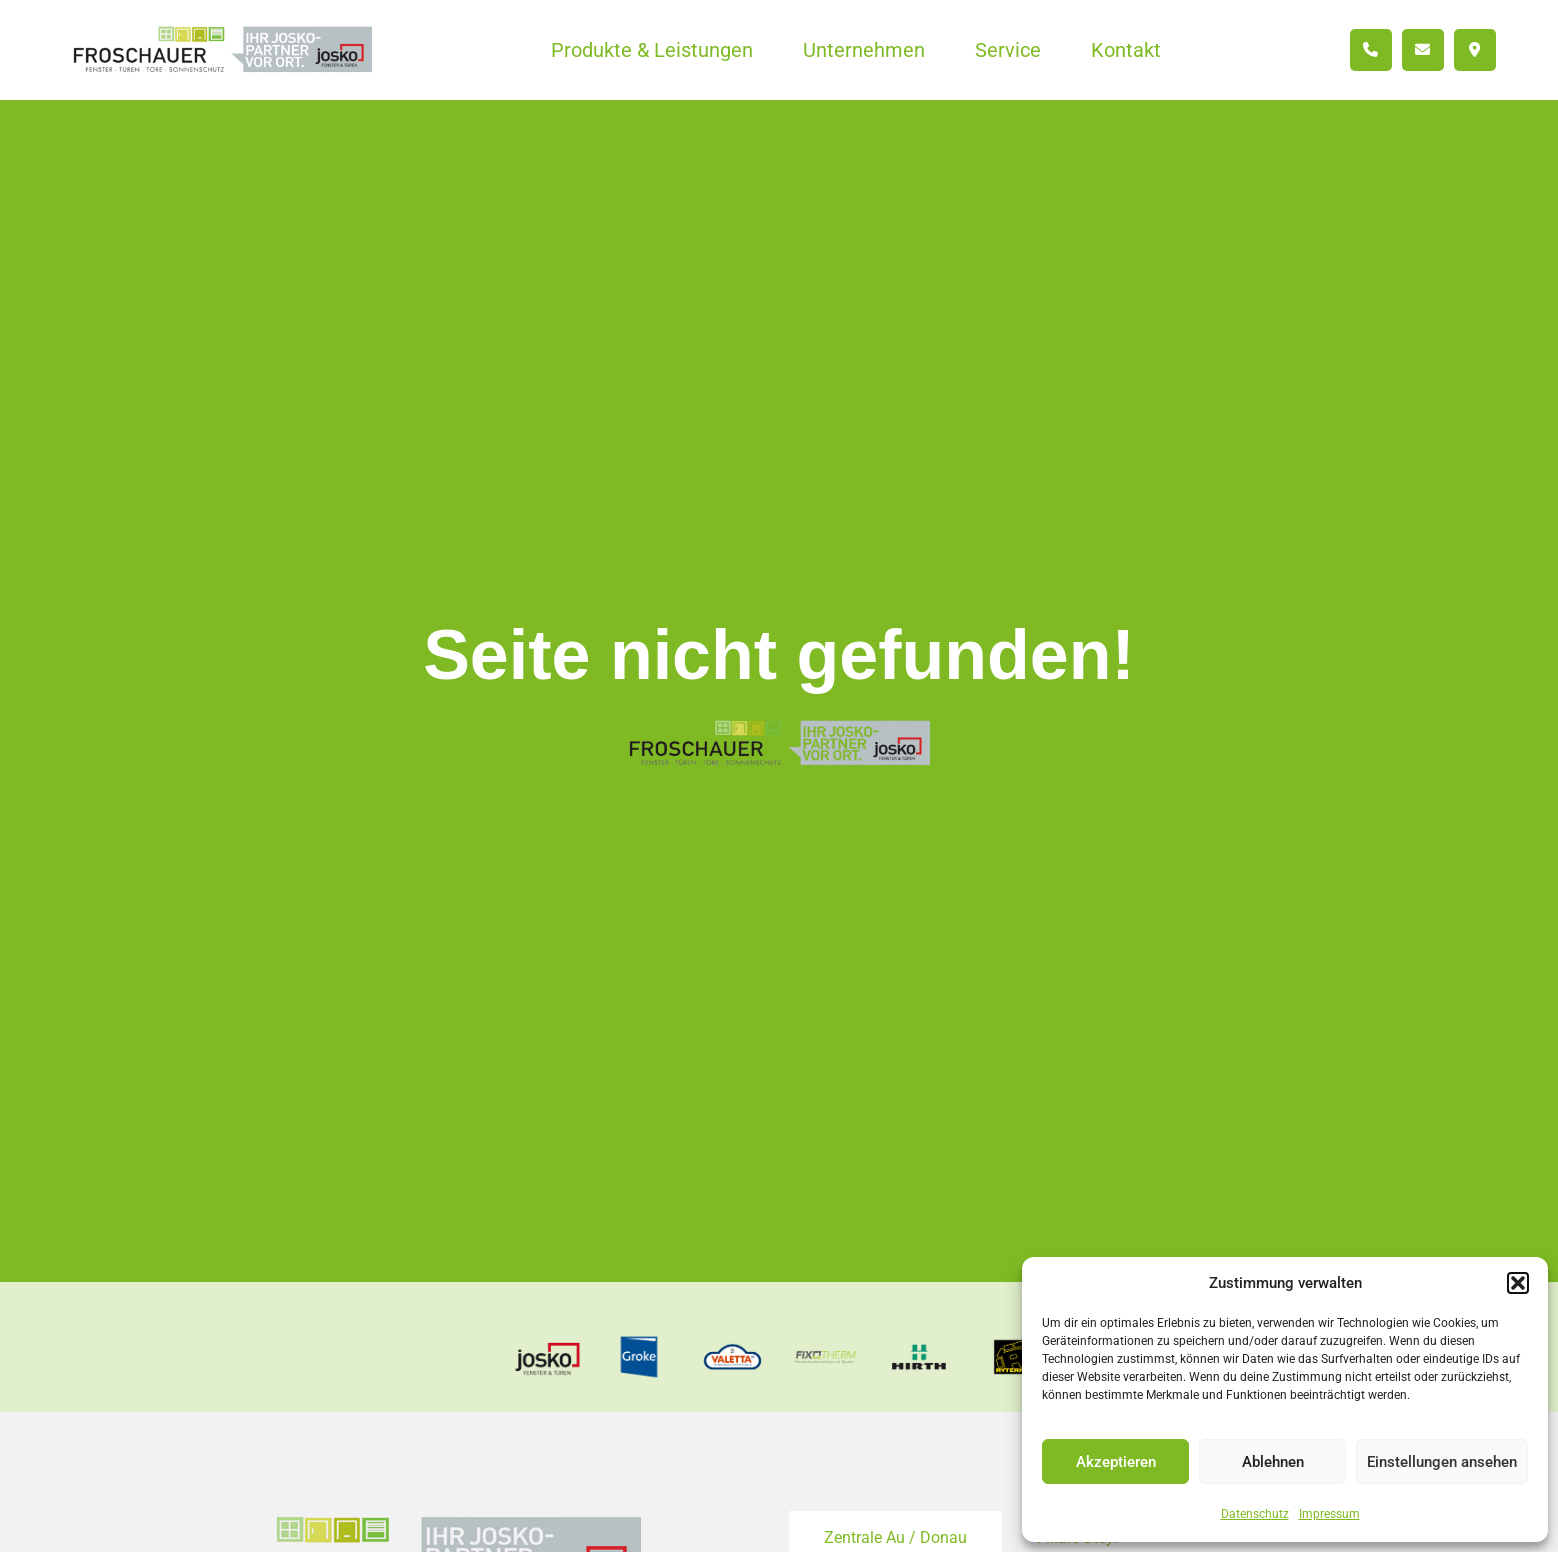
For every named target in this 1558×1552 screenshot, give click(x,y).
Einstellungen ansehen (1442, 1462)
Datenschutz (1255, 1514)
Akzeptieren (1116, 1462)
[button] (1518, 1283)
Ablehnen (1273, 1462)
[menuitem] (652, 50)
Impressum (1329, 1514)
